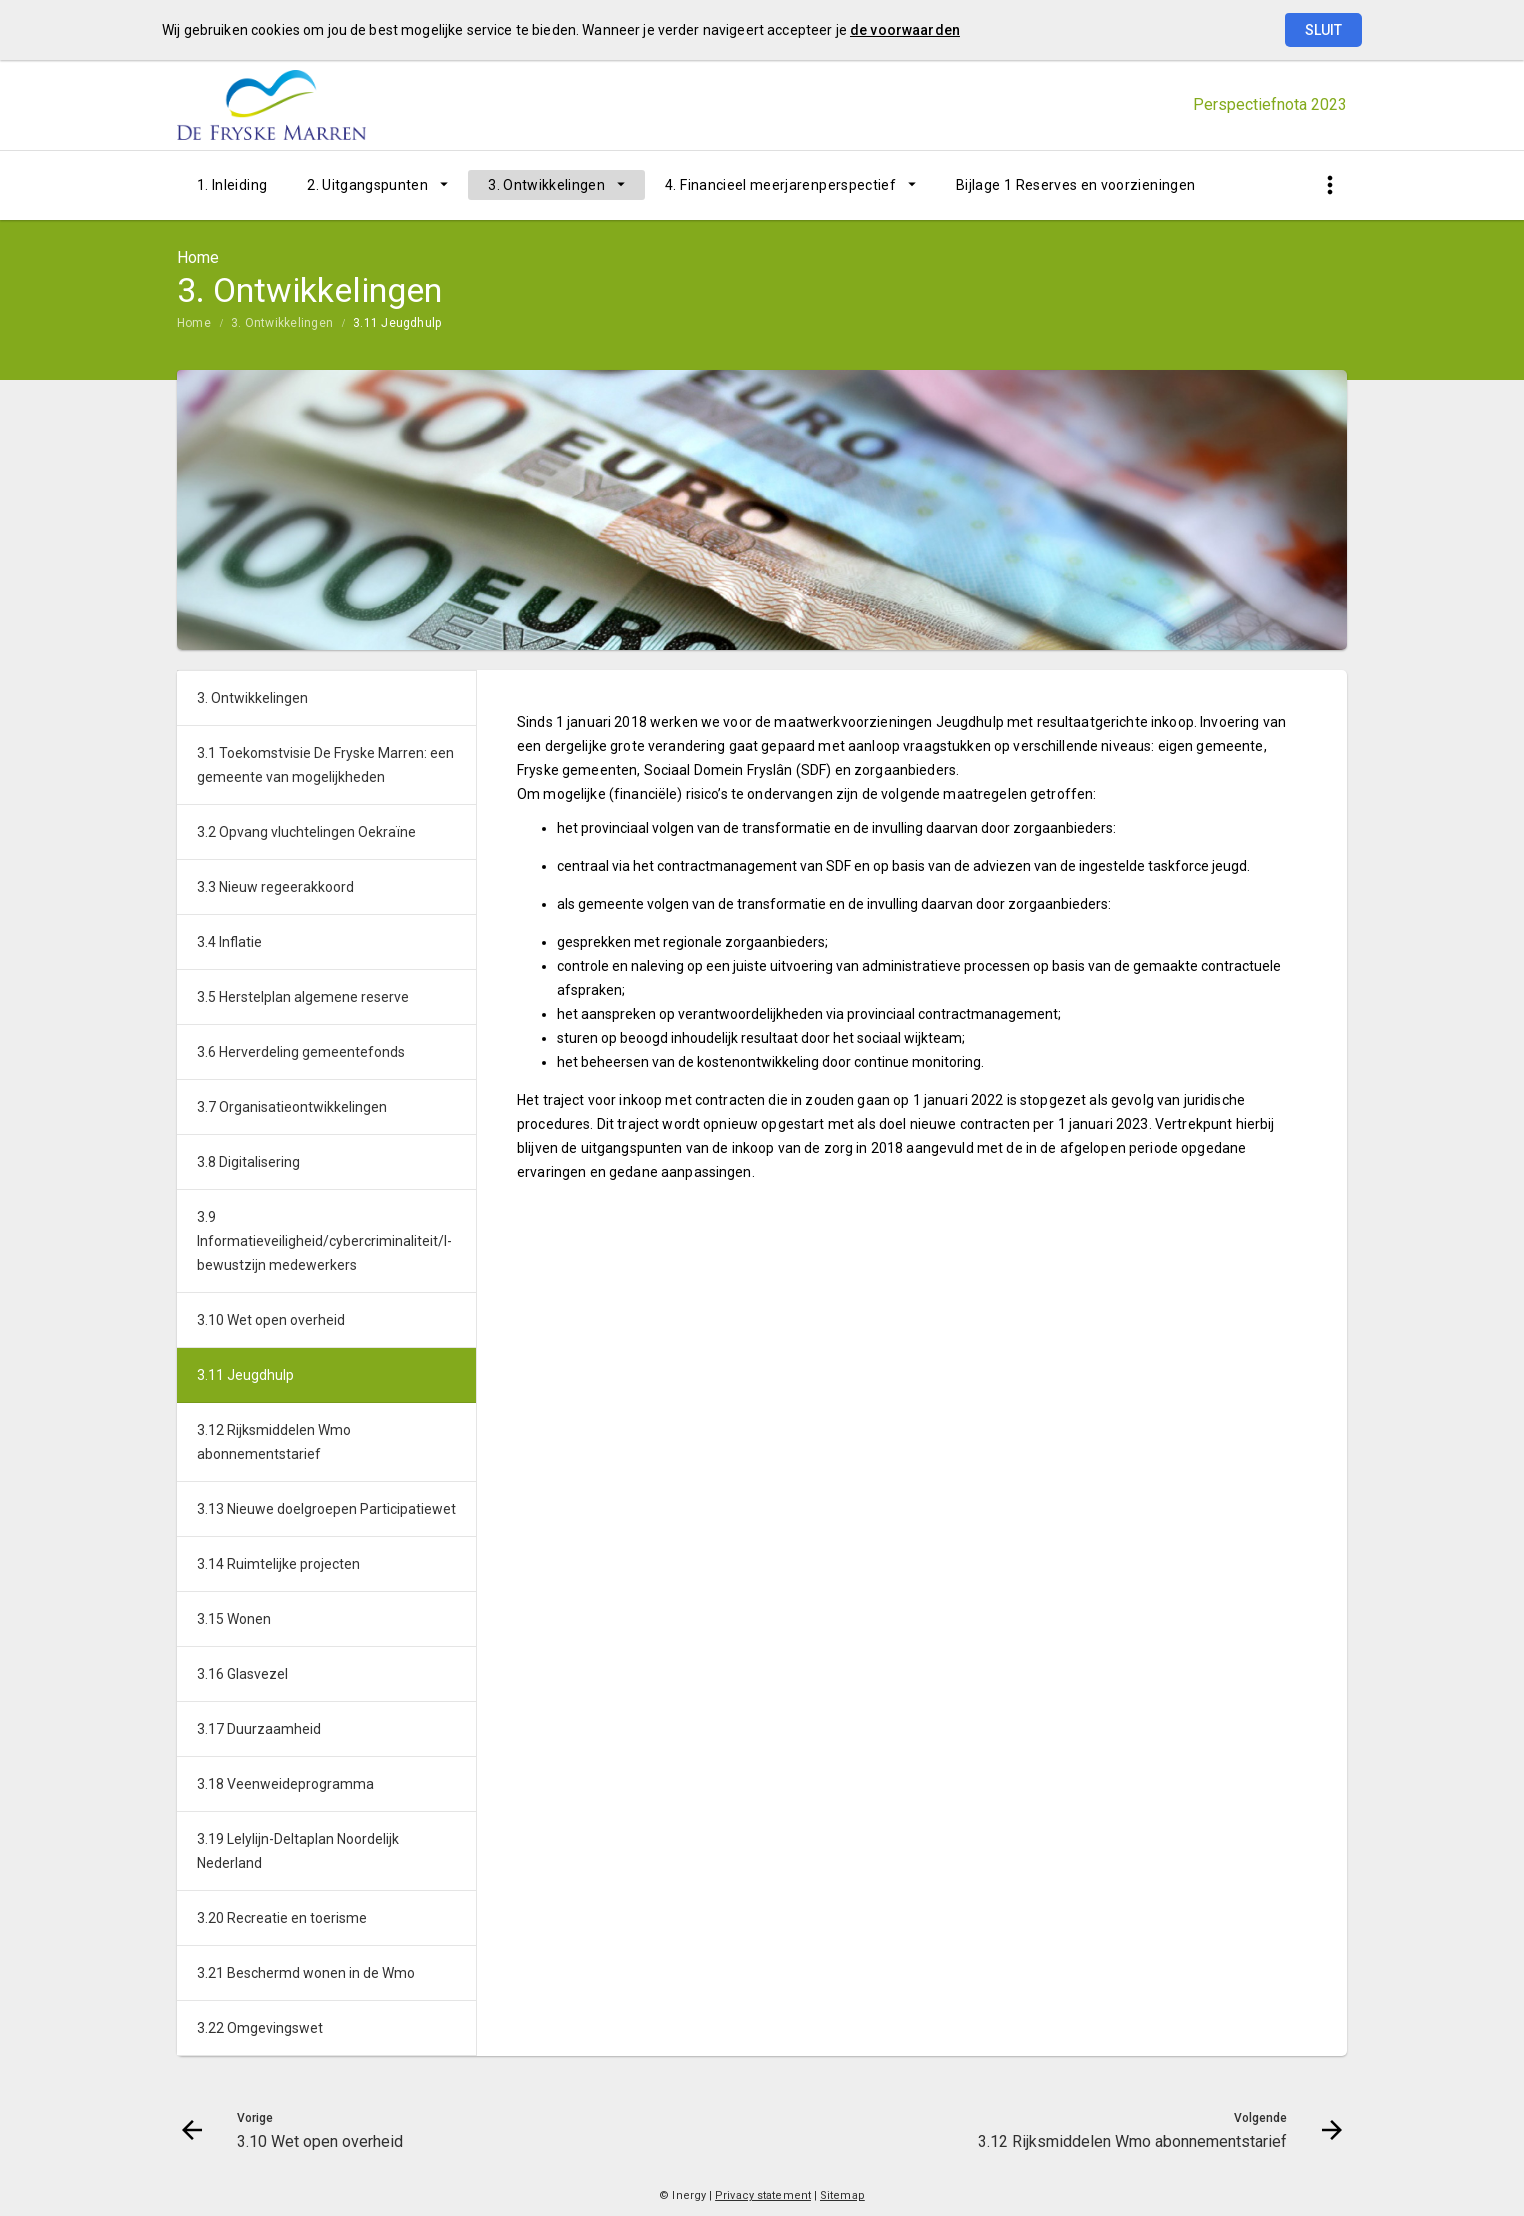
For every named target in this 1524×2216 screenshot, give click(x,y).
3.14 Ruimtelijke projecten (278, 1564)
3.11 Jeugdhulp (397, 323)
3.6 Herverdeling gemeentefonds (301, 1052)
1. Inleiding (232, 185)
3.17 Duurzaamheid (259, 1729)
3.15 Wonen (234, 1619)
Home (194, 323)
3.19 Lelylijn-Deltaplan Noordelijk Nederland (298, 1851)
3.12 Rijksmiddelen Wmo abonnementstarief (274, 1442)
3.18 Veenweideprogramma (285, 1784)
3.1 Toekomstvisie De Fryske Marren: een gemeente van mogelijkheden (325, 765)
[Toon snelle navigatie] (1329, 185)
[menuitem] (232, 185)
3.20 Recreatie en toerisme (282, 1918)
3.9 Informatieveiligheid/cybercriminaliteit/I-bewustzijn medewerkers (324, 1241)
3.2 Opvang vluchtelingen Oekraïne (306, 832)
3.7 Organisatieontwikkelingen (292, 1107)
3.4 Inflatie (229, 942)
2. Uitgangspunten (367, 185)
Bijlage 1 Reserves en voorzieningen (1075, 185)
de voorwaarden (905, 30)
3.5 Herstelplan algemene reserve (303, 997)
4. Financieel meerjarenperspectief (780, 185)
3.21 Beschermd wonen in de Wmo (306, 1973)
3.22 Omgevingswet (260, 2028)
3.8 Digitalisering (248, 1162)
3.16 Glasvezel (242, 1674)
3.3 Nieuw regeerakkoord (275, 887)
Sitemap (842, 2195)
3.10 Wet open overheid (271, 1320)
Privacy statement (763, 2195)
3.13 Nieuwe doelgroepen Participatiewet (326, 1509)
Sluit (1323, 30)
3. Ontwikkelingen (546, 185)
